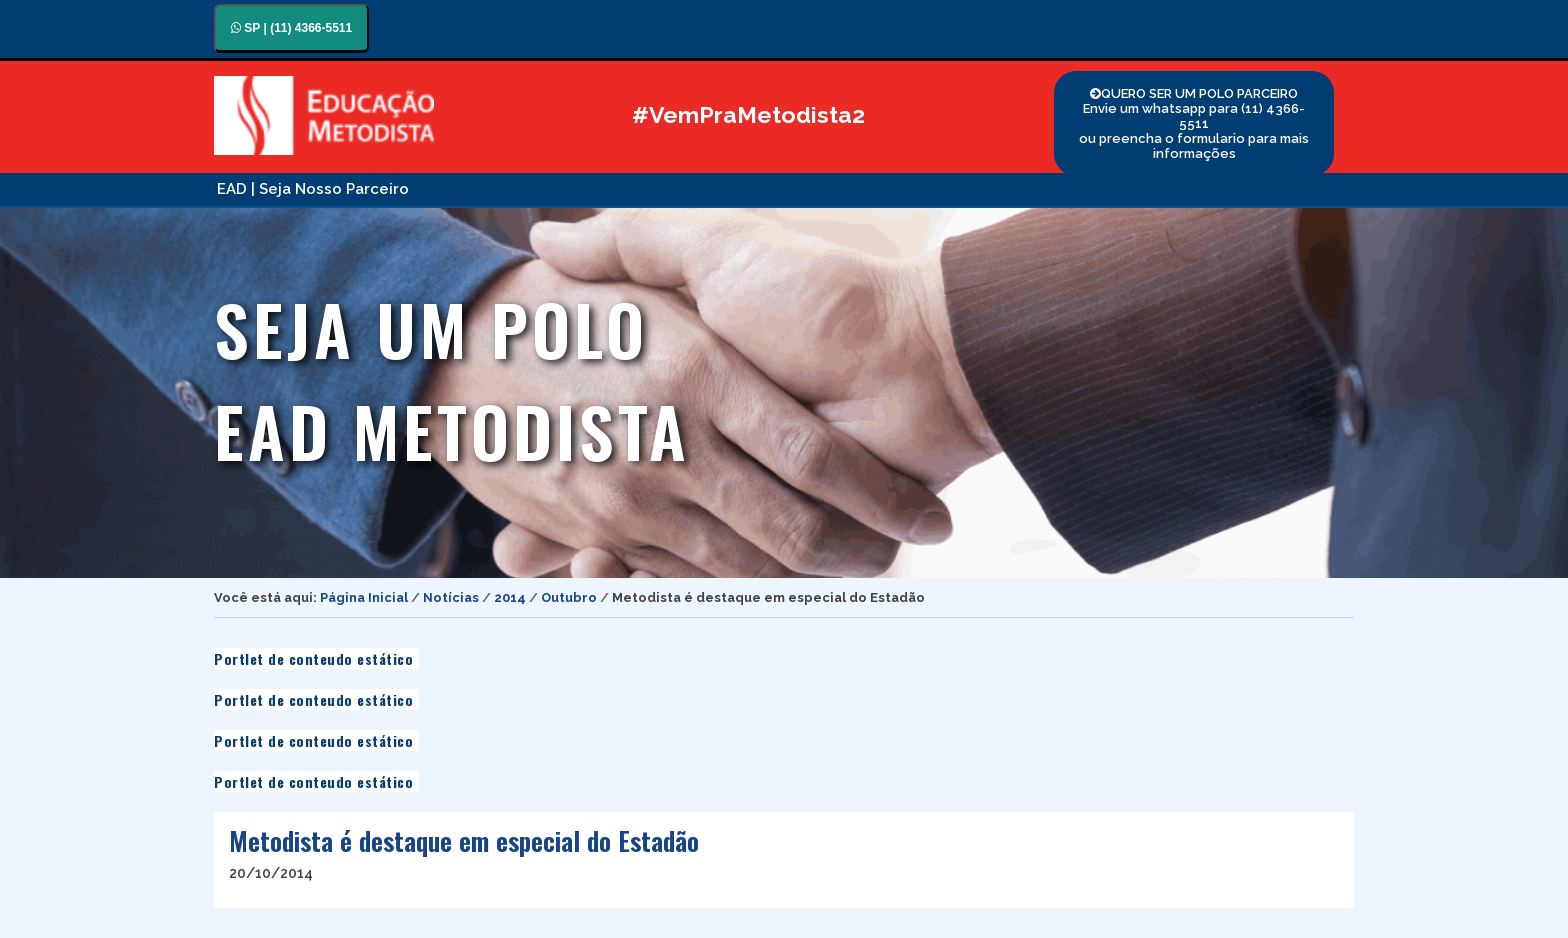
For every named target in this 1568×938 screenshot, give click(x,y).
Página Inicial (364, 597)
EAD (232, 189)
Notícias (451, 597)
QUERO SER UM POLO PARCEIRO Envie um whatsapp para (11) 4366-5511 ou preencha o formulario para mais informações (1194, 123)
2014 (510, 597)
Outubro (569, 597)
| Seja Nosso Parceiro (330, 189)
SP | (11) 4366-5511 (291, 28)
